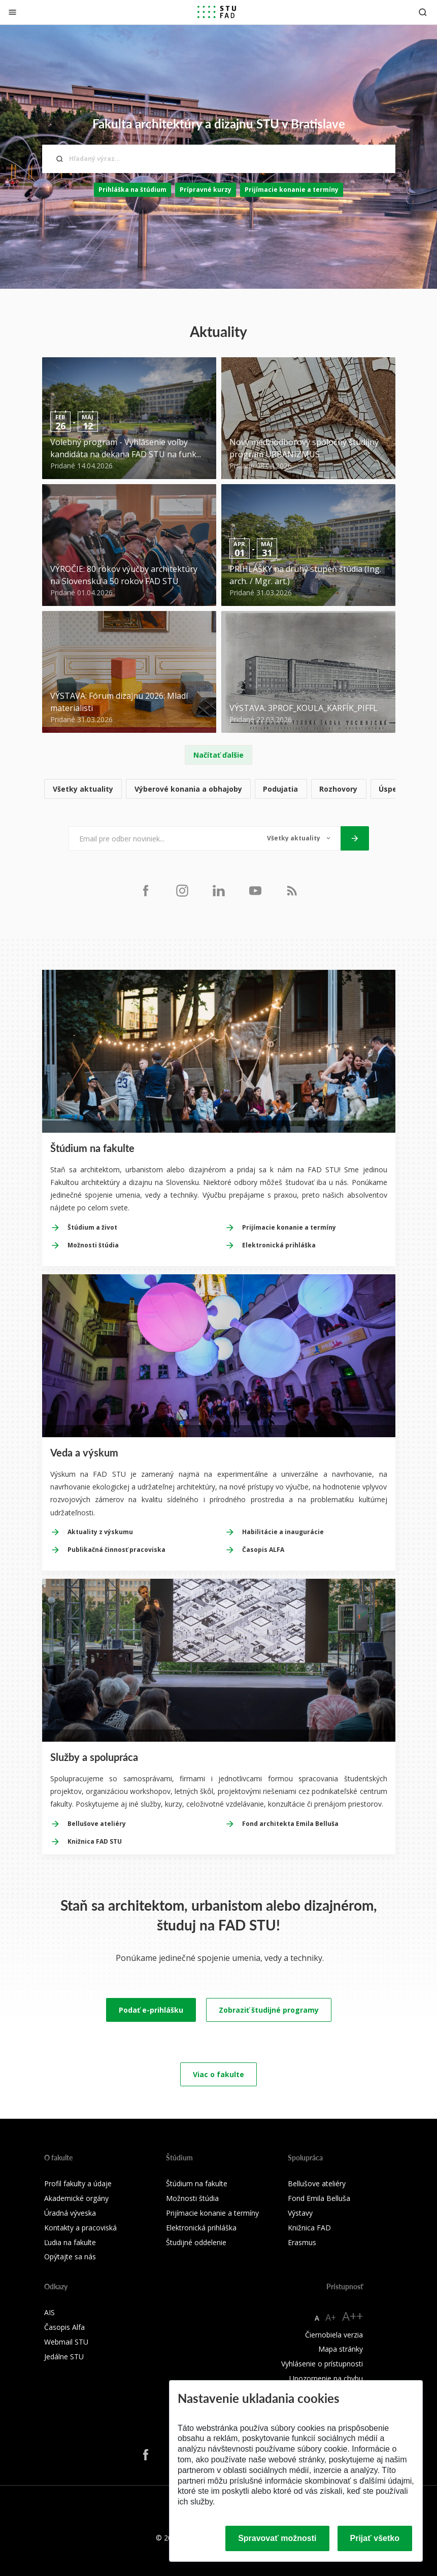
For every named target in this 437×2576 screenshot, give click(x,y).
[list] (218, 789)
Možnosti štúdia (93, 1245)
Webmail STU (66, 2342)
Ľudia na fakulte (70, 2242)
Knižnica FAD (309, 2227)
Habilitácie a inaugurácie (283, 1532)
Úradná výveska (70, 2213)
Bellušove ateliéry (97, 1823)
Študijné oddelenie (196, 2242)
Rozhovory (338, 789)
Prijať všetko (375, 2538)
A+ (330, 2317)
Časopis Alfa (64, 2327)
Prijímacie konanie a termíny (292, 189)
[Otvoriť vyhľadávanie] (423, 12)
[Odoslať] (355, 838)
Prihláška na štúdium (132, 189)
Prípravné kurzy (205, 189)
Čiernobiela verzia (334, 2335)
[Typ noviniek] (299, 838)
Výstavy (300, 2213)
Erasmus (302, 2242)
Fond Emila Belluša (319, 2198)
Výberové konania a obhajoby (188, 789)
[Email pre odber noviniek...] (163, 838)
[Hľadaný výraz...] (218, 159)
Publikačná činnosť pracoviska (116, 1549)
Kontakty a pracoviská (80, 2227)
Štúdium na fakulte (196, 2183)
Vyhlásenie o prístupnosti (322, 2363)
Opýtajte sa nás (70, 2256)
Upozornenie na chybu (326, 2378)
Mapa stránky (340, 2349)
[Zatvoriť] (12, 12)
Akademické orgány (76, 2198)
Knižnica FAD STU (95, 1841)
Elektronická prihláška (279, 1245)
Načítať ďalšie (218, 755)
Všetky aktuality (83, 789)
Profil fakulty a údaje (78, 2183)
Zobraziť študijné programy (269, 2010)
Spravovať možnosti (277, 2538)
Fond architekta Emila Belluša (290, 1823)
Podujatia (280, 789)
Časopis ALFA (263, 1549)
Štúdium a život (92, 1227)
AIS (49, 2312)
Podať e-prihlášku (151, 2010)
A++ (352, 2316)
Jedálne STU (64, 2356)
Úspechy (394, 789)
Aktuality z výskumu (100, 1532)
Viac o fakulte (218, 2074)
